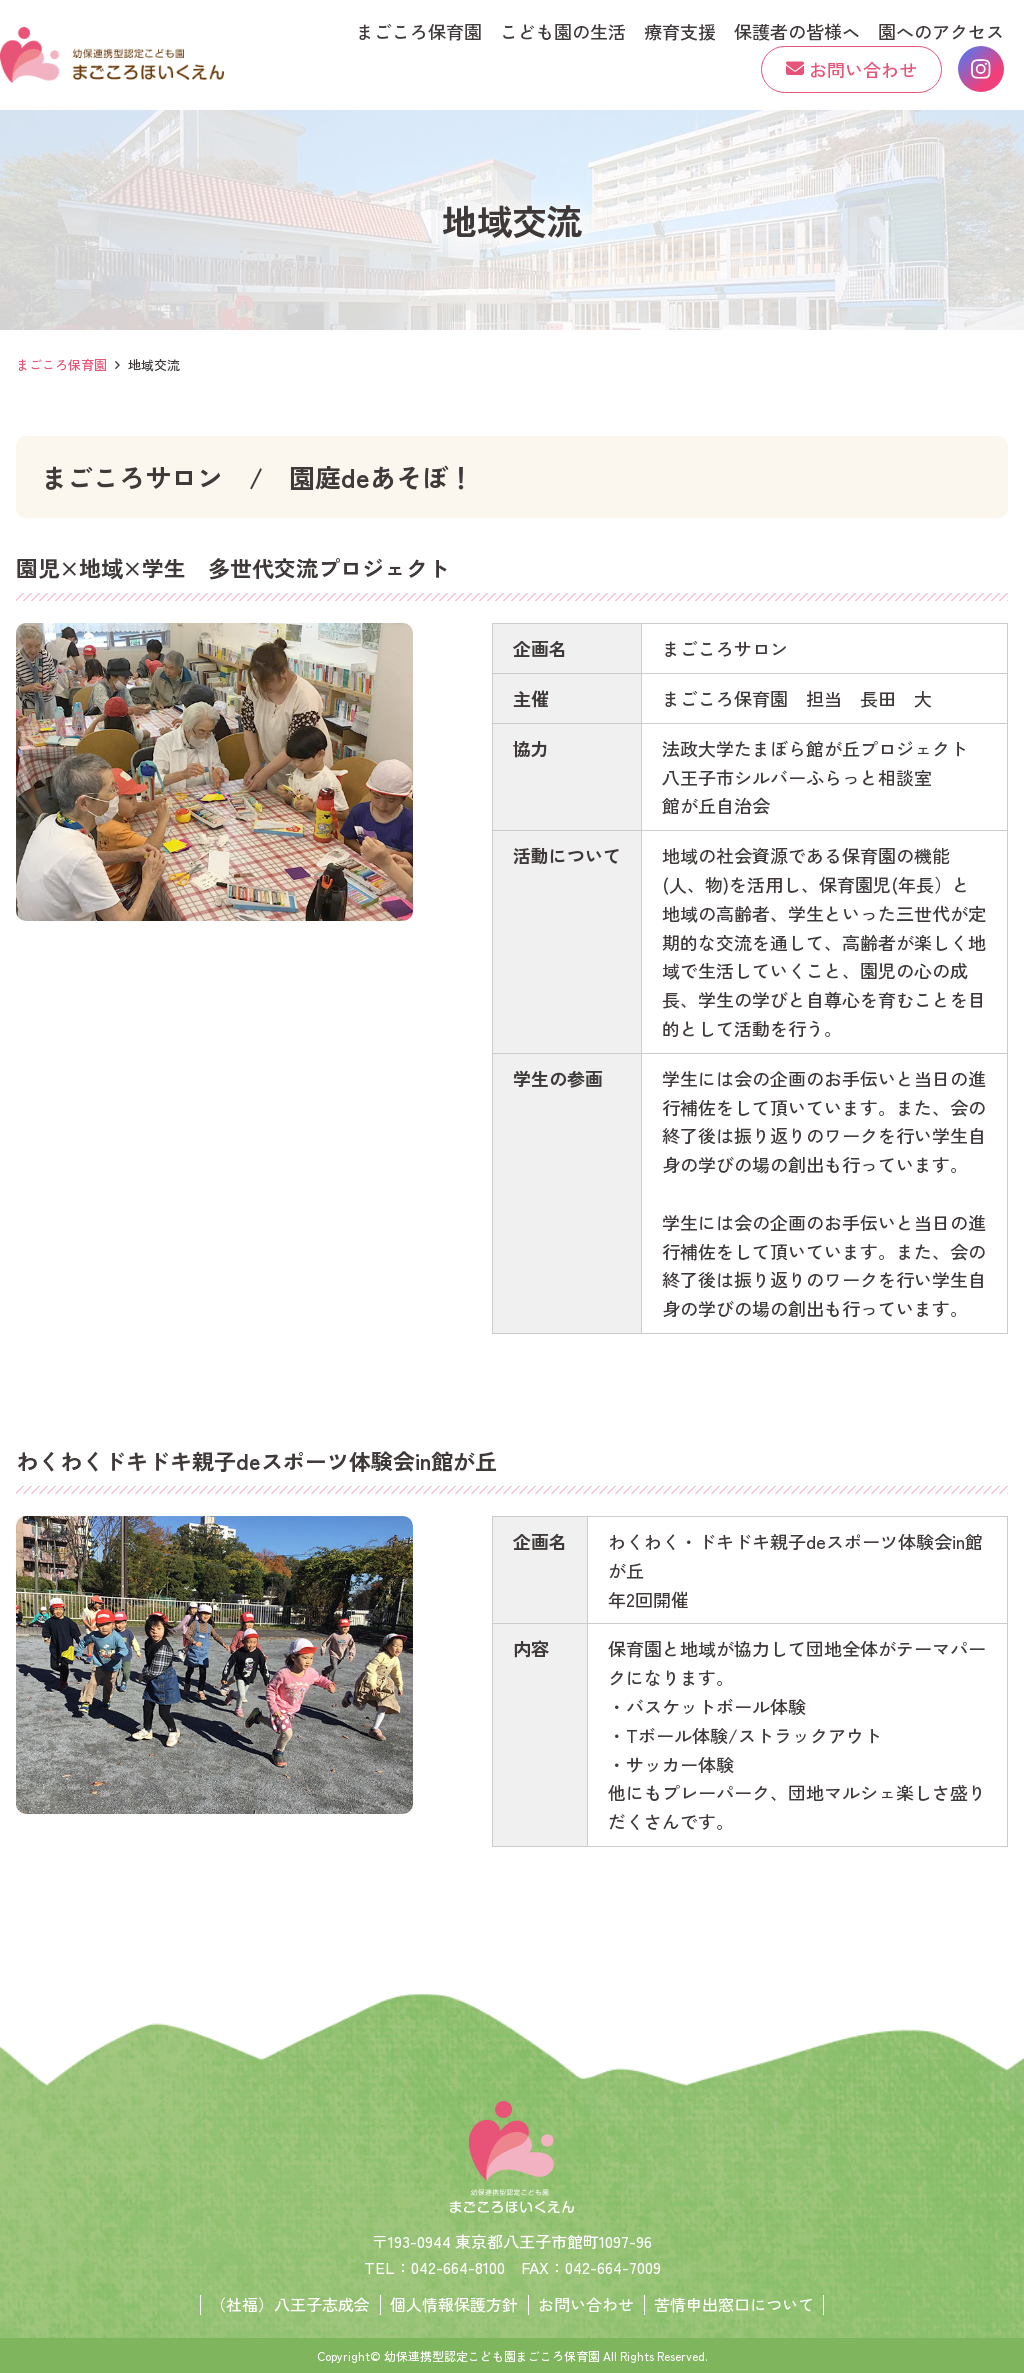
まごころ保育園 (61, 364)
